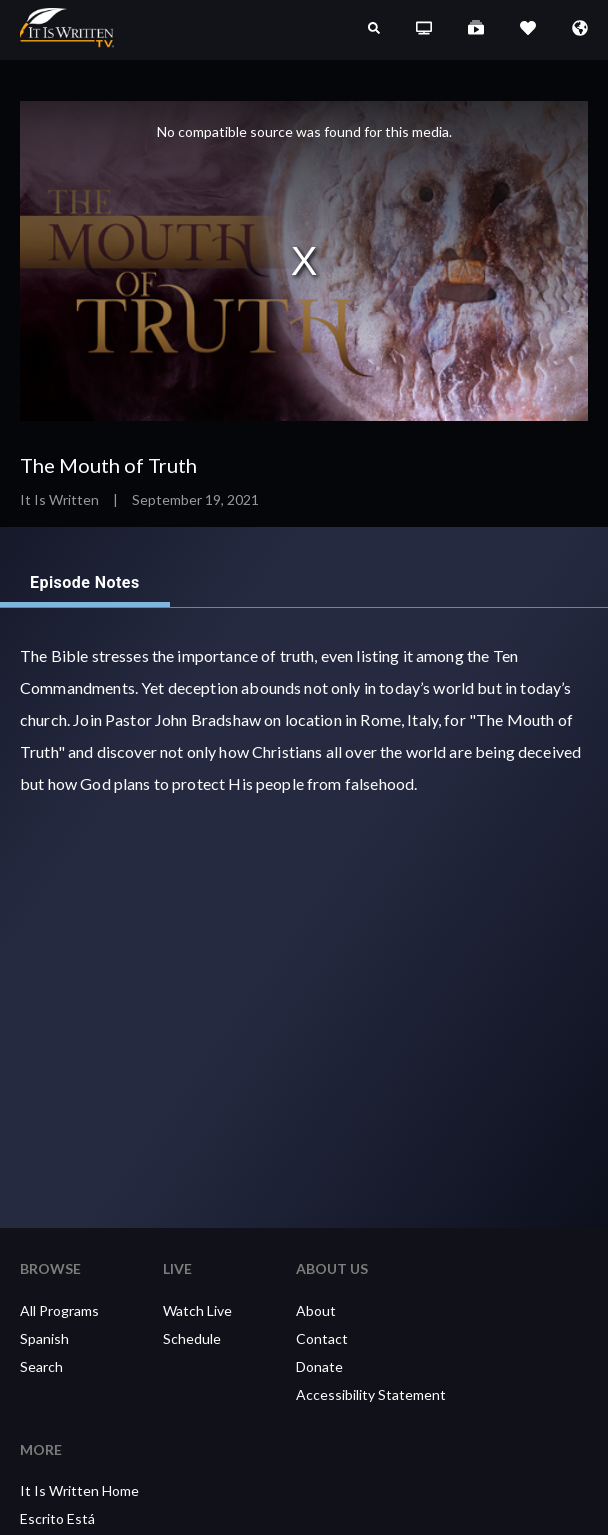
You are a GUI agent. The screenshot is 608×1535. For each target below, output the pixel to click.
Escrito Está (57, 1518)
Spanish (44, 1338)
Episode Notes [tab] (85, 583)
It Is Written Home (79, 1490)
